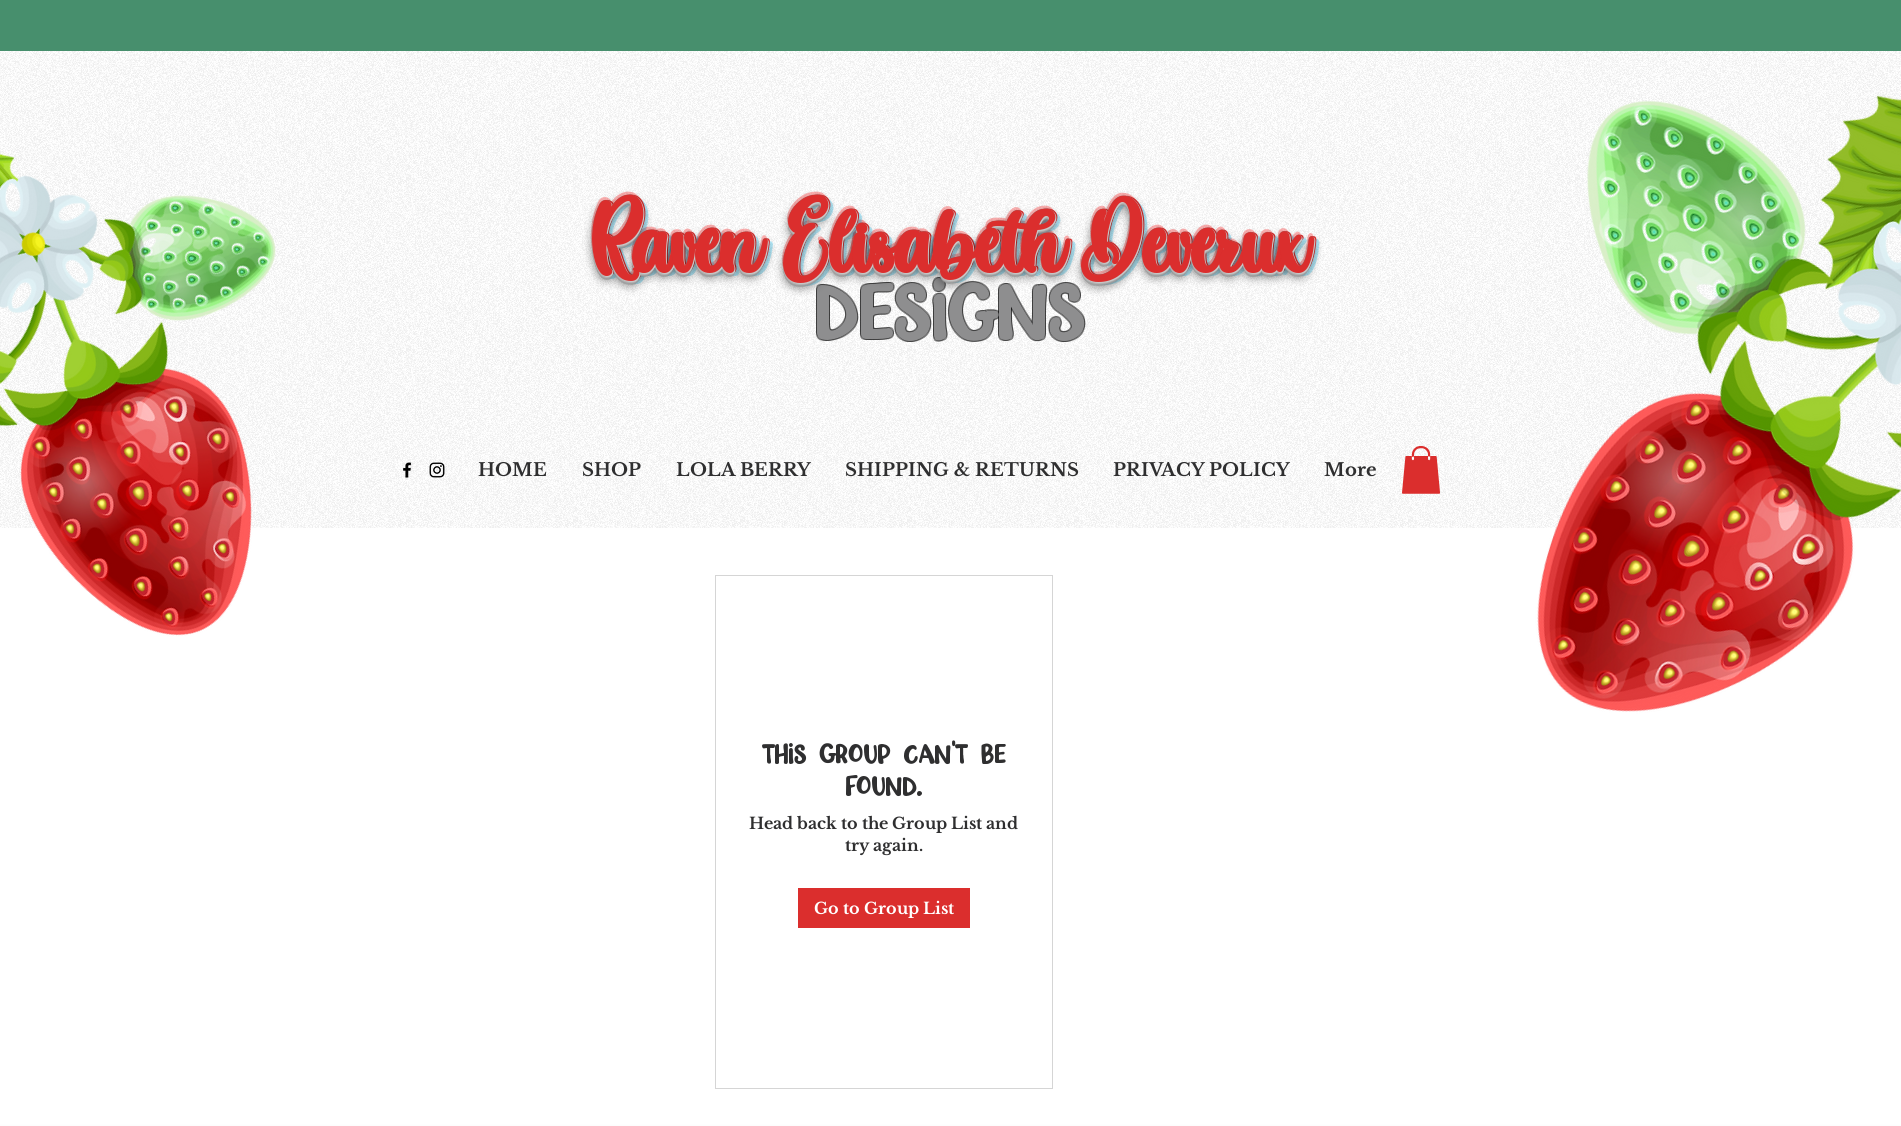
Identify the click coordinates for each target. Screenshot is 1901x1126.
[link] (1421, 470)
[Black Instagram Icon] (437, 470)
